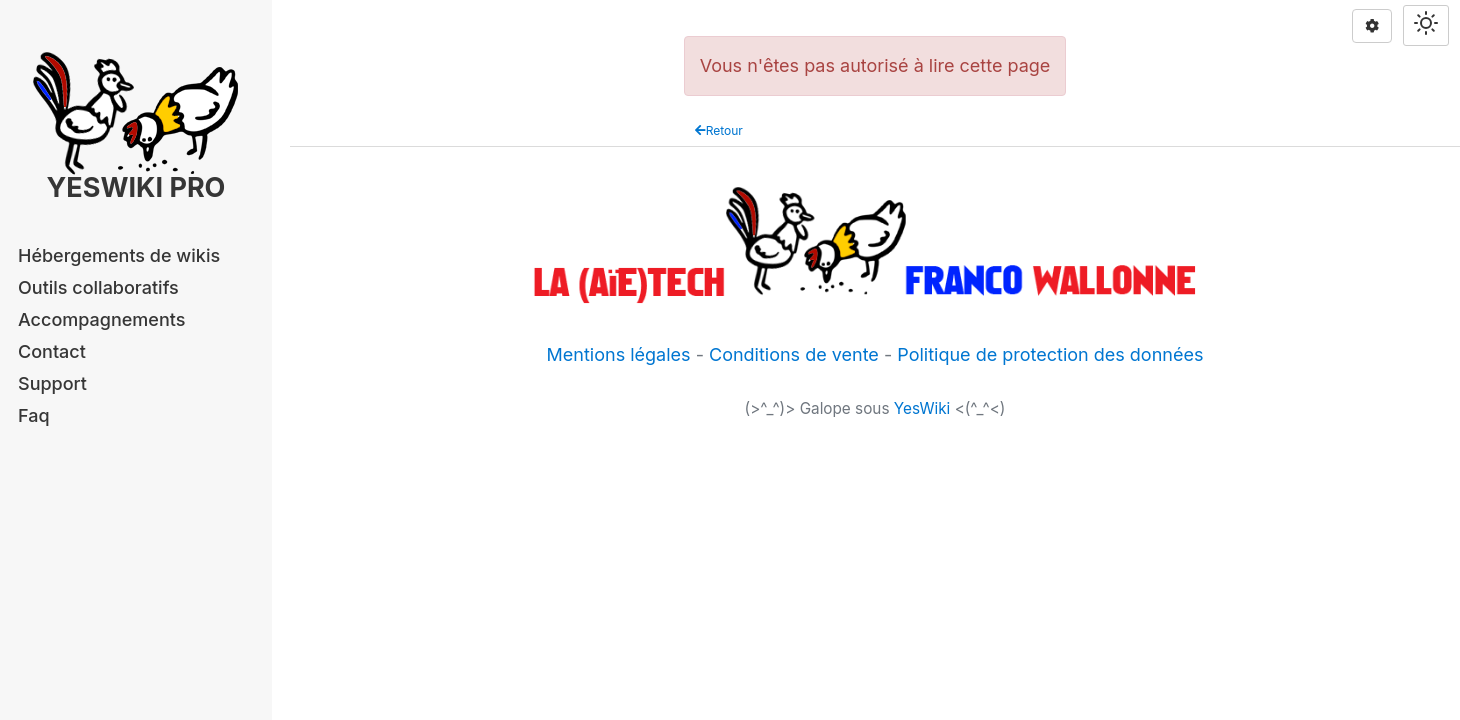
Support (52, 383)
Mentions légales (619, 354)
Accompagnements (101, 319)
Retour (719, 130)
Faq (34, 415)
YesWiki (922, 408)
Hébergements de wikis (119, 255)
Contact (52, 351)
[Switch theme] (1426, 25)
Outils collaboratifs (98, 287)
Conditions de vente (794, 354)
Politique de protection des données (1050, 354)
